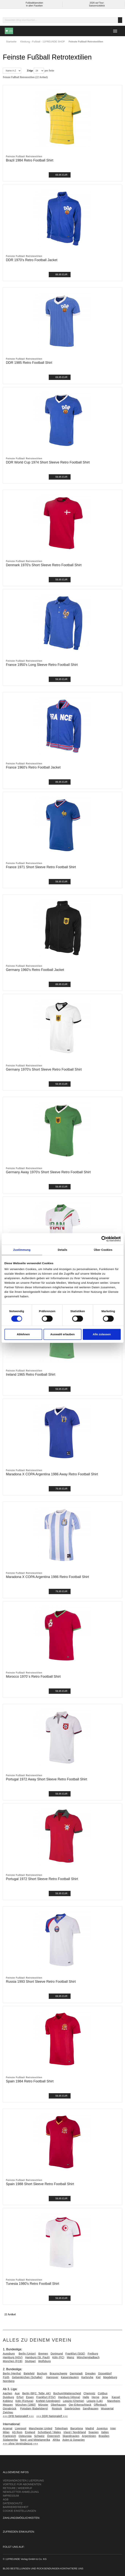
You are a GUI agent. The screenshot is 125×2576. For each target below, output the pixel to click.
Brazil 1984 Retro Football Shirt (29, 160)
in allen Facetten (34, 5)
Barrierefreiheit (15, 2507)
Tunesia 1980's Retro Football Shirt (32, 2284)
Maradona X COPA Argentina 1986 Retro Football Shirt (47, 1577)
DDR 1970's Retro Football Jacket (31, 260)
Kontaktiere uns (71, 2568)
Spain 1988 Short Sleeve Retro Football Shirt (40, 2184)
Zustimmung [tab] (22, 1249)
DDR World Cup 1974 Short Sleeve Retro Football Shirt (48, 462)
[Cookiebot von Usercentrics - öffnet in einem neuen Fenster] (104, 1239)
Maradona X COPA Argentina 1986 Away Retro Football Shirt (52, 1474)
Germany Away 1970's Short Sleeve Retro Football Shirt (48, 1172)
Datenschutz (12, 2503)
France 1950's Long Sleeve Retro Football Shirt (42, 665)
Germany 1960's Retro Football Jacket (35, 970)
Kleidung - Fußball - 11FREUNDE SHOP (42, 41)
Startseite (11, 41)
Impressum (11, 2495)
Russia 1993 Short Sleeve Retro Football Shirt (41, 1981)
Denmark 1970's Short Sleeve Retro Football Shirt (44, 565)
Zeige (30, 70)
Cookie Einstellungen (19, 2510)
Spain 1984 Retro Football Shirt (29, 2081)
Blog (6, 2568)
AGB (6, 2499)
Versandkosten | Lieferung (23, 2480)
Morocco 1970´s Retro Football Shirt (33, 1676)
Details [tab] (62, 1249)
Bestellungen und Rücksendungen (35, 2568)
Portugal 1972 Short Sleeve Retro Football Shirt (42, 1879)
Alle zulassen (102, 1334)
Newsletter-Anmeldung (21, 2491)
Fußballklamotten (34, 3)
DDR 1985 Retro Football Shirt (29, 363)
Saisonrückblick (97, 5)
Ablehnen (23, 1334)
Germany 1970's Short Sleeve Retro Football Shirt (44, 1069)
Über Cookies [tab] (103, 1249)
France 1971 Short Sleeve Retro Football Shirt (41, 867)
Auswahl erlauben (62, 1334)
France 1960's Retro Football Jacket (33, 767)
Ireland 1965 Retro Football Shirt (30, 1374)
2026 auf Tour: (97, 3)
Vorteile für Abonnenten (22, 2484)
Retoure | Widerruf (17, 2488)
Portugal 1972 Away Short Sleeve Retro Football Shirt (46, 1779)
